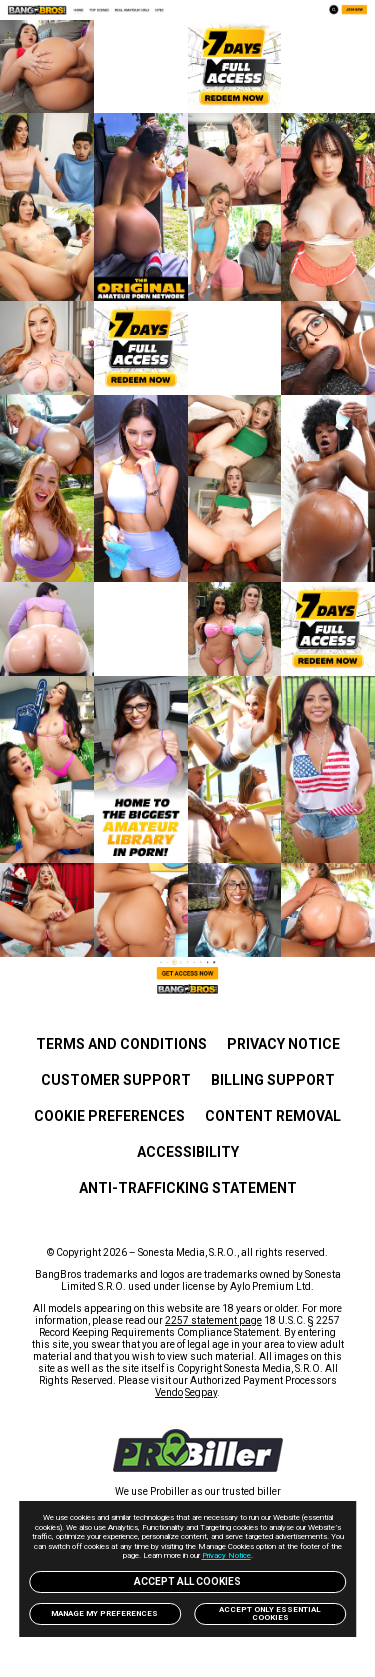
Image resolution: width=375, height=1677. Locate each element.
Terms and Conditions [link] (121, 1044)
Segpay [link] (201, 1392)
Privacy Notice (226, 1555)
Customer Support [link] (116, 1080)
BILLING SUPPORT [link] (273, 1080)
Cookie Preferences (109, 1116)
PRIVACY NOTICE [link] (283, 1044)
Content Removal (273, 1116)
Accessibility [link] (188, 1152)
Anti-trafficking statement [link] (188, 1188)
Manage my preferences (104, 1613)
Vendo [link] (169, 1392)
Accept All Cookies (187, 1581)
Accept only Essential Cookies (270, 1613)
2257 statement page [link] (213, 1320)
